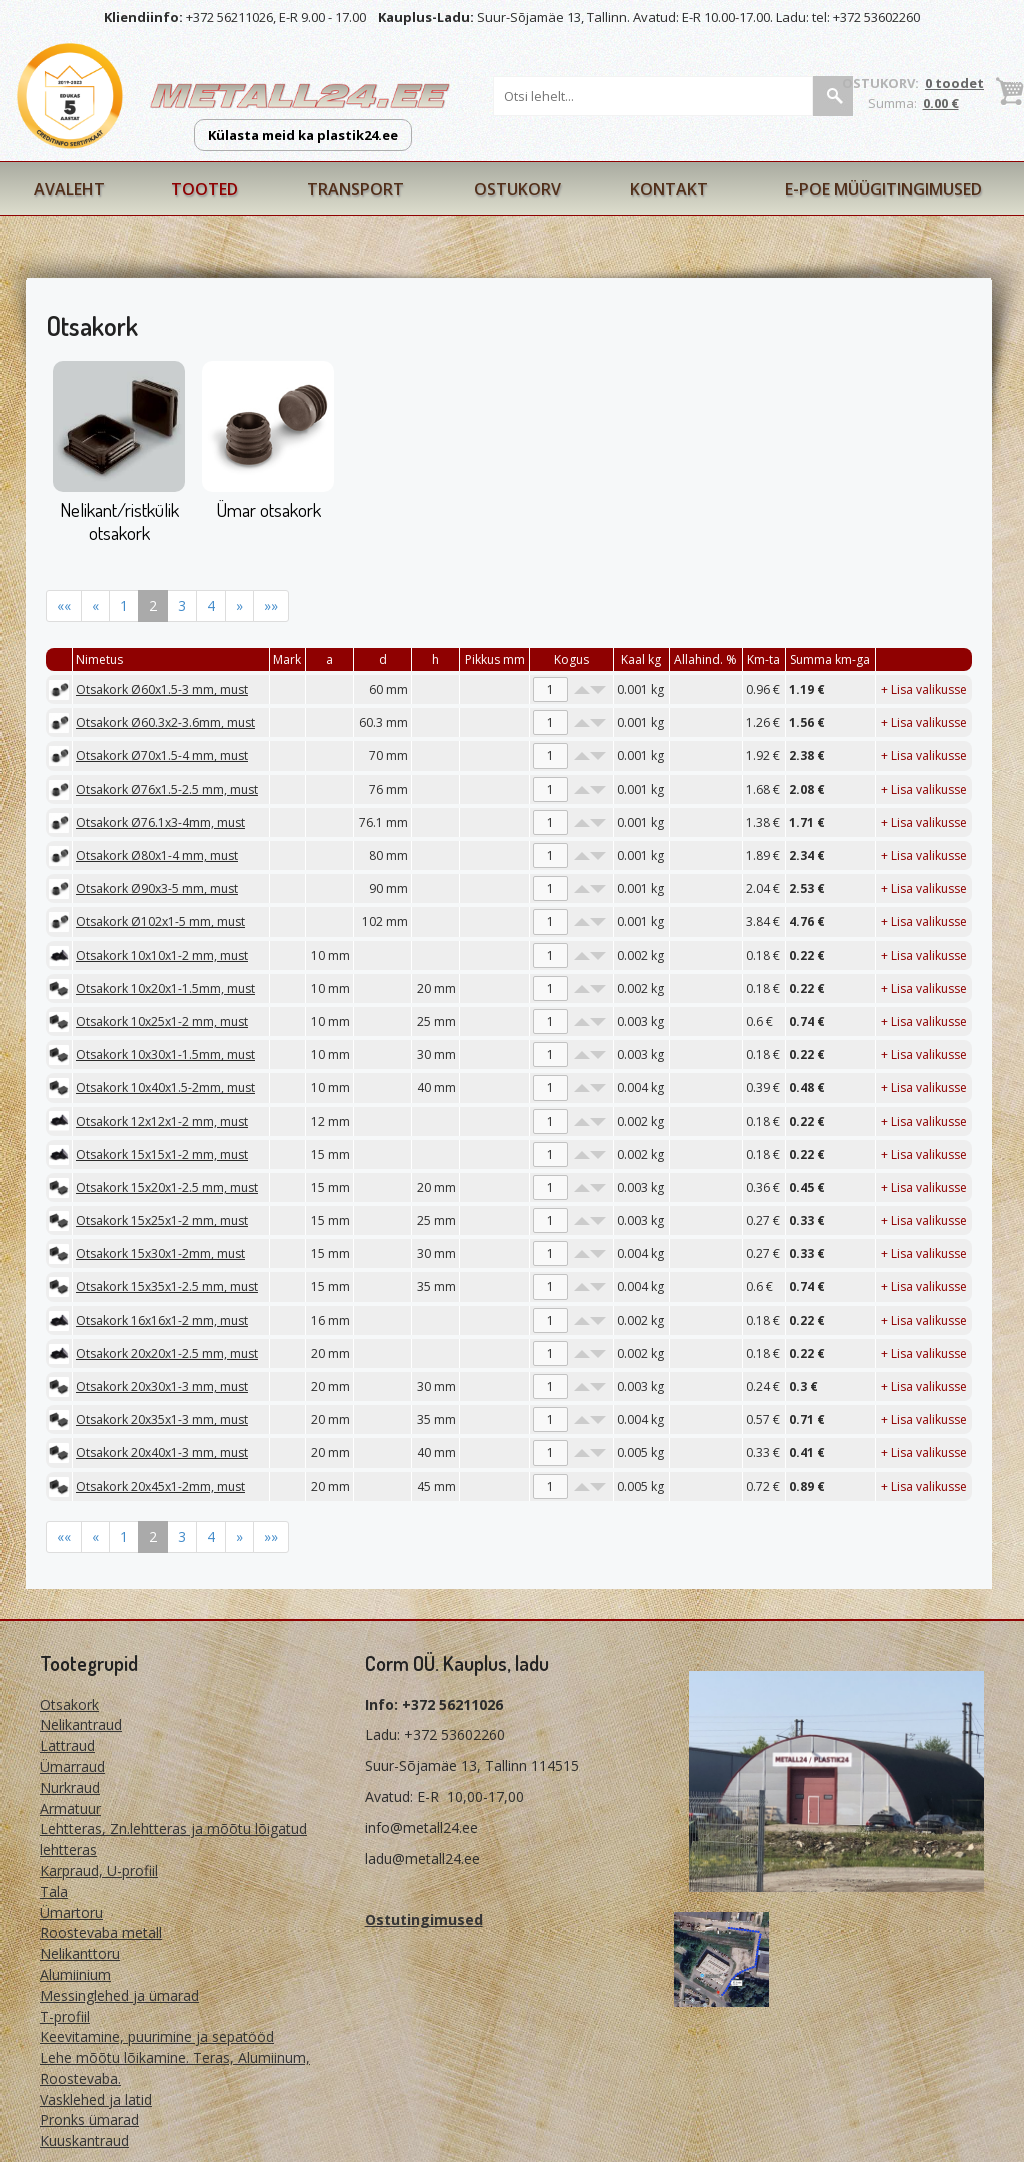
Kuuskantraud (84, 2140)
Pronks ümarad (89, 2119)
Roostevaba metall (101, 1932)
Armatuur (70, 1808)
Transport (355, 189)
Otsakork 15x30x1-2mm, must (160, 1253)
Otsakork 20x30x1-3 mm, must (162, 1386)
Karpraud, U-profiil (99, 1870)
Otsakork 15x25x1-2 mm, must (162, 1220)
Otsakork (69, 1704)
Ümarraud (72, 1766)
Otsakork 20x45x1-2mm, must (160, 1486)
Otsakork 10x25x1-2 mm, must (162, 1021)
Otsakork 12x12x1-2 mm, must (162, 1121)
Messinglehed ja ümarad (119, 1995)
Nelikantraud (81, 1724)
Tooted (204, 189)
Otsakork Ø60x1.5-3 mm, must (162, 689)
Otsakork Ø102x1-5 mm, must (160, 921)
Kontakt (669, 189)
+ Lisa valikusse (924, 689)
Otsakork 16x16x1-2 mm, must (162, 1320)
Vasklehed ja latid (96, 2099)
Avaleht (69, 189)
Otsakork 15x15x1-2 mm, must (162, 1154)
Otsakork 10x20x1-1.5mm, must (165, 988)
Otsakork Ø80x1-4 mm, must (157, 855)
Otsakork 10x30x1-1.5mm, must (165, 1054)
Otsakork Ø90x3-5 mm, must (157, 888)
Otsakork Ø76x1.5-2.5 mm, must (167, 789)
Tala (54, 1891)
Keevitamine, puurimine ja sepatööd (157, 2036)
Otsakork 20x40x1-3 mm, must (162, 1452)
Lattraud (67, 1745)
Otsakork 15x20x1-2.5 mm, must (167, 1187)
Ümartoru (71, 1912)
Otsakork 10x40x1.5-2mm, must (165, 1087)
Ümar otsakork (268, 509)
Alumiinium (75, 1974)
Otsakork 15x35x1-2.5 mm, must (167, 1286)
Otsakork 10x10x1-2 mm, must (162, 955)
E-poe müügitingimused (883, 189)
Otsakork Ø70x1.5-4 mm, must (162, 755)
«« (64, 605)
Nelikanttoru (80, 1953)
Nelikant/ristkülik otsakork (119, 521)
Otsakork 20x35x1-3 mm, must (162, 1419)
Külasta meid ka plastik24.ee (303, 135)
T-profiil (65, 2016)
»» (271, 605)
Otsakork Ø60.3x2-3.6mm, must (165, 722)
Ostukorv (517, 189)
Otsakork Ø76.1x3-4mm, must (160, 822)
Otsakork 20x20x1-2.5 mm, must (167, 1353)
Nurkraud (70, 1787)
